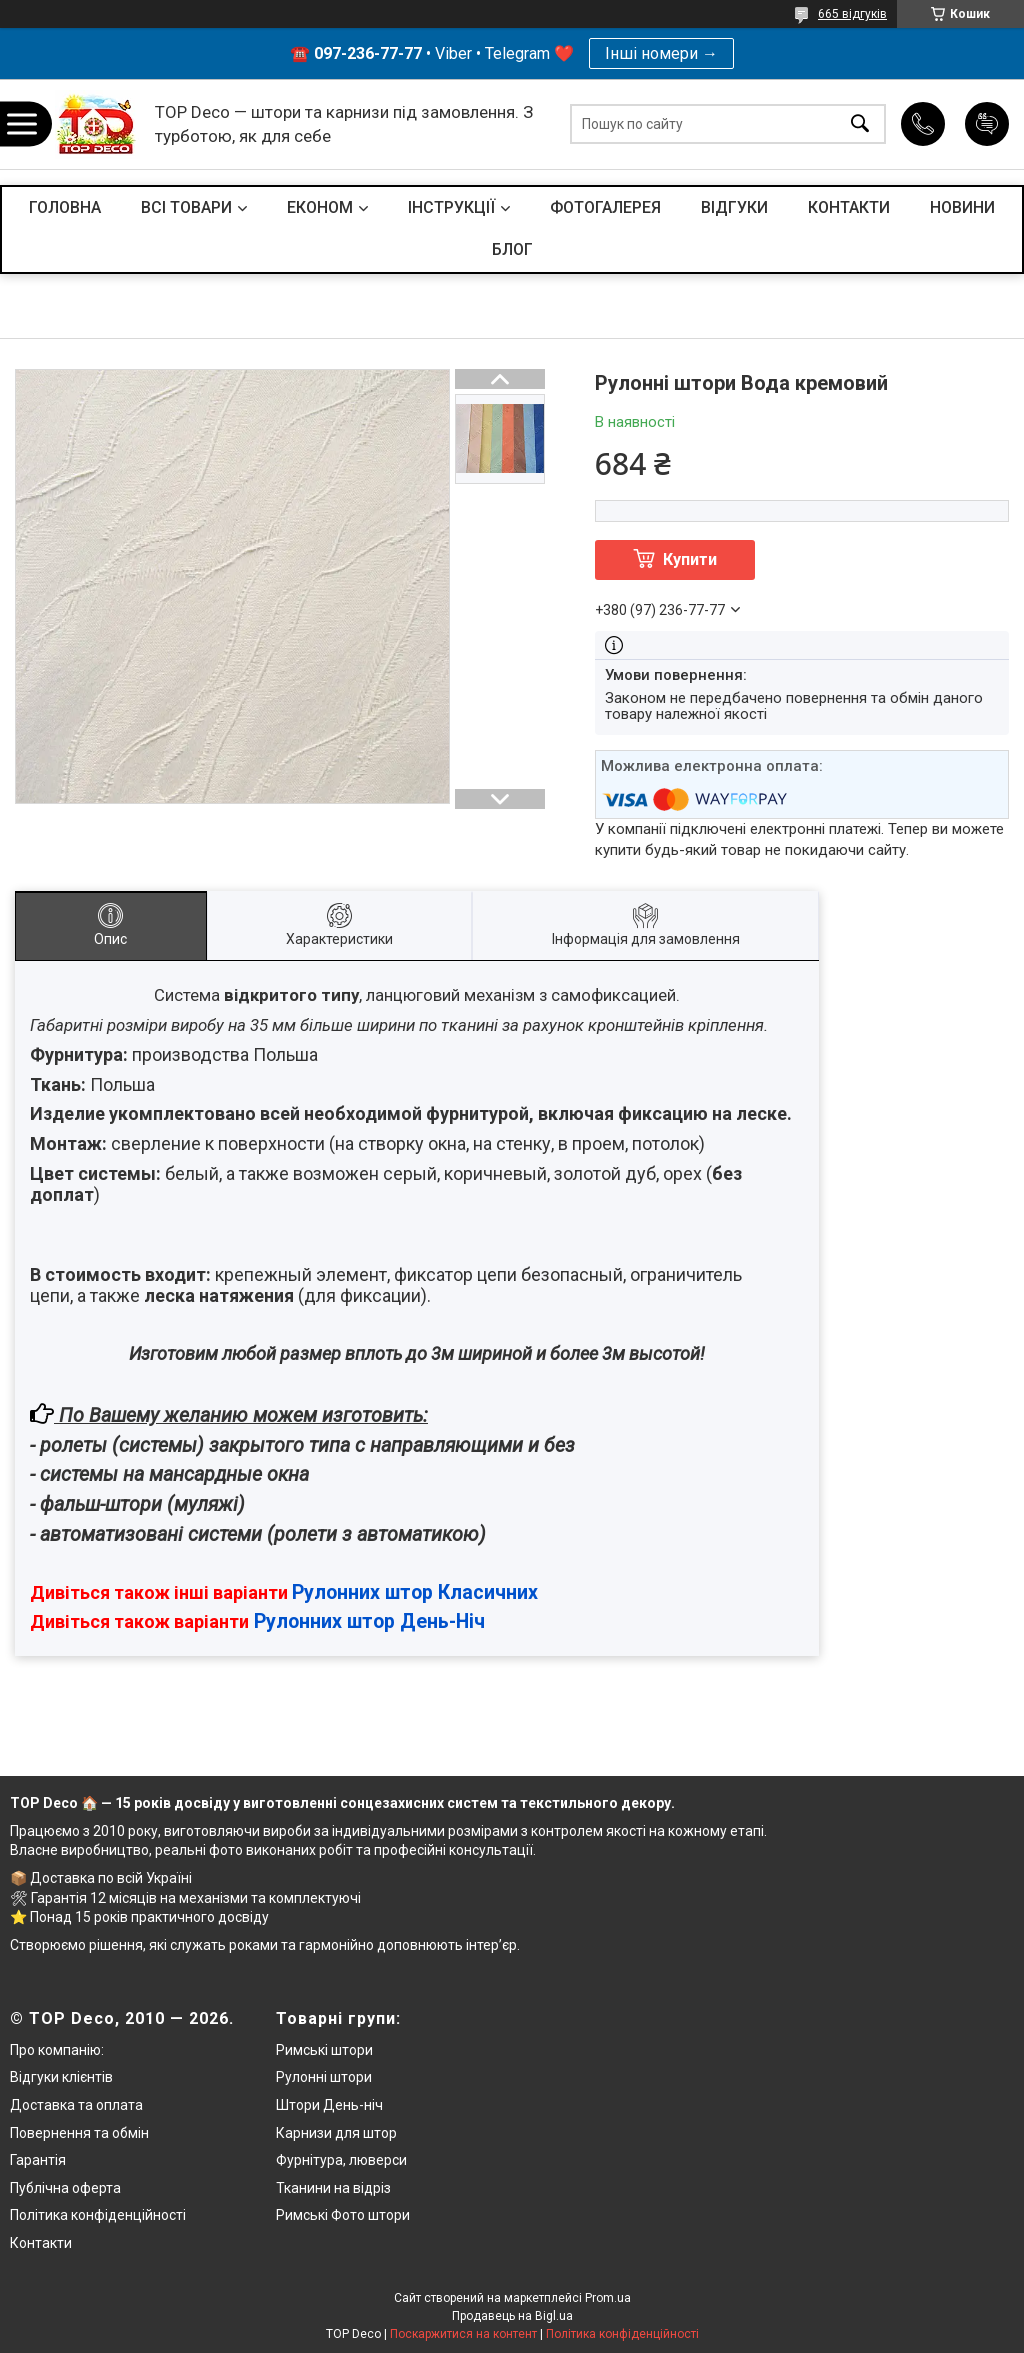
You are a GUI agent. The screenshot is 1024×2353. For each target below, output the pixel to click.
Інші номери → (661, 53)
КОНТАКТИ (849, 207)
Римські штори (324, 2050)
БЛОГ (512, 249)
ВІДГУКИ (734, 207)
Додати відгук (987, 124)
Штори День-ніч (329, 2105)
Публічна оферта (65, 2188)
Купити (690, 559)
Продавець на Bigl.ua (512, 2316)
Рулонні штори (324, 2077)
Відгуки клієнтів (61, 2077)
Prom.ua (608, 2298)
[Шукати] (860, 124)
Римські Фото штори (343, 2215)
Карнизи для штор (336, 2133)
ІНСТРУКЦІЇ (451, 207)
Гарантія (38, 2160)
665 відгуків (852, 14)
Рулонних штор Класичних (415, 1592)
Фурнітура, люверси (341, 2160)
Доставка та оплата (76, 2105)
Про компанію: (57, 2050)
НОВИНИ (962, 207)
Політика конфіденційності (98, 2215)
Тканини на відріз (333, 2188)
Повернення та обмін (79, 2133)
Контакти (41, 2243)
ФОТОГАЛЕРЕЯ (605, 207)
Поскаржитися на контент (463, 2334)
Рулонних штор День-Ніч (369, 1621)
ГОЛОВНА (65, 207)
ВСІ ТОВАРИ (186, 207)
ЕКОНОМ (320, 207)
